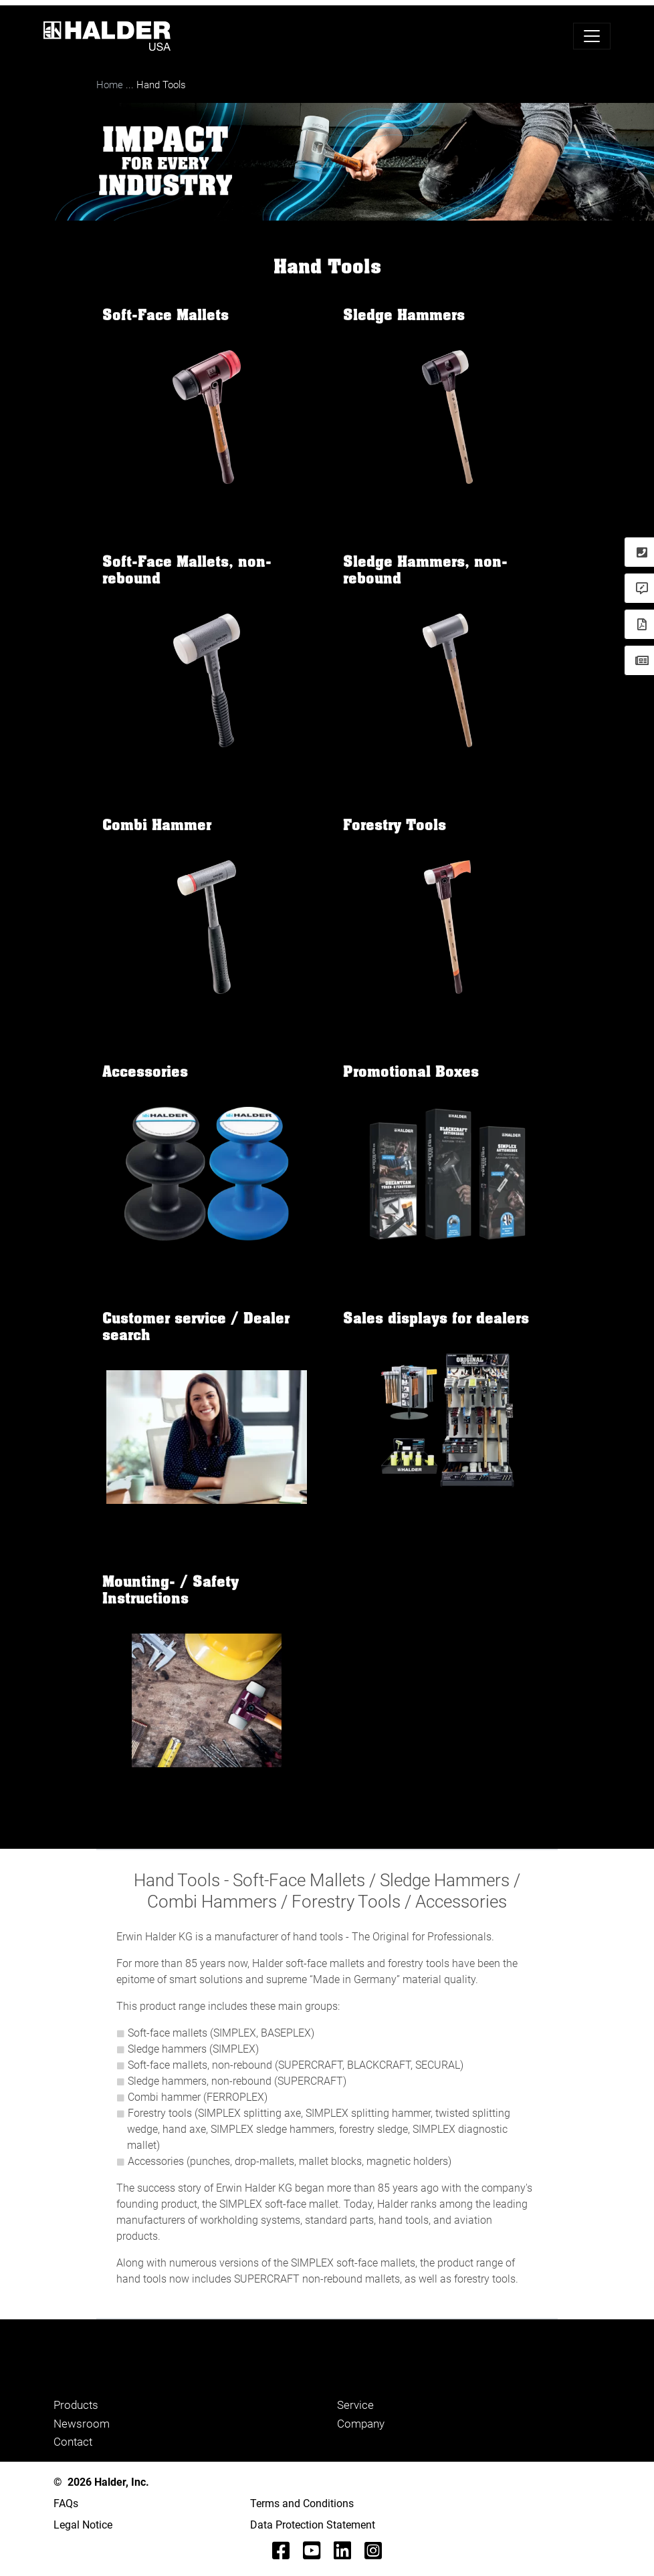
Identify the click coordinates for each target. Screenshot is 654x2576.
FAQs (65, 2503)
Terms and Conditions (302, 2503)
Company (361, 2424)
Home (109, 85)
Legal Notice (82, 2525)
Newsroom (81, 2424)
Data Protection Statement (312, 2525)
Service (355, 2405)
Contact (72, 2442)
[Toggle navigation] (592, 36)
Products (75, 2405)
